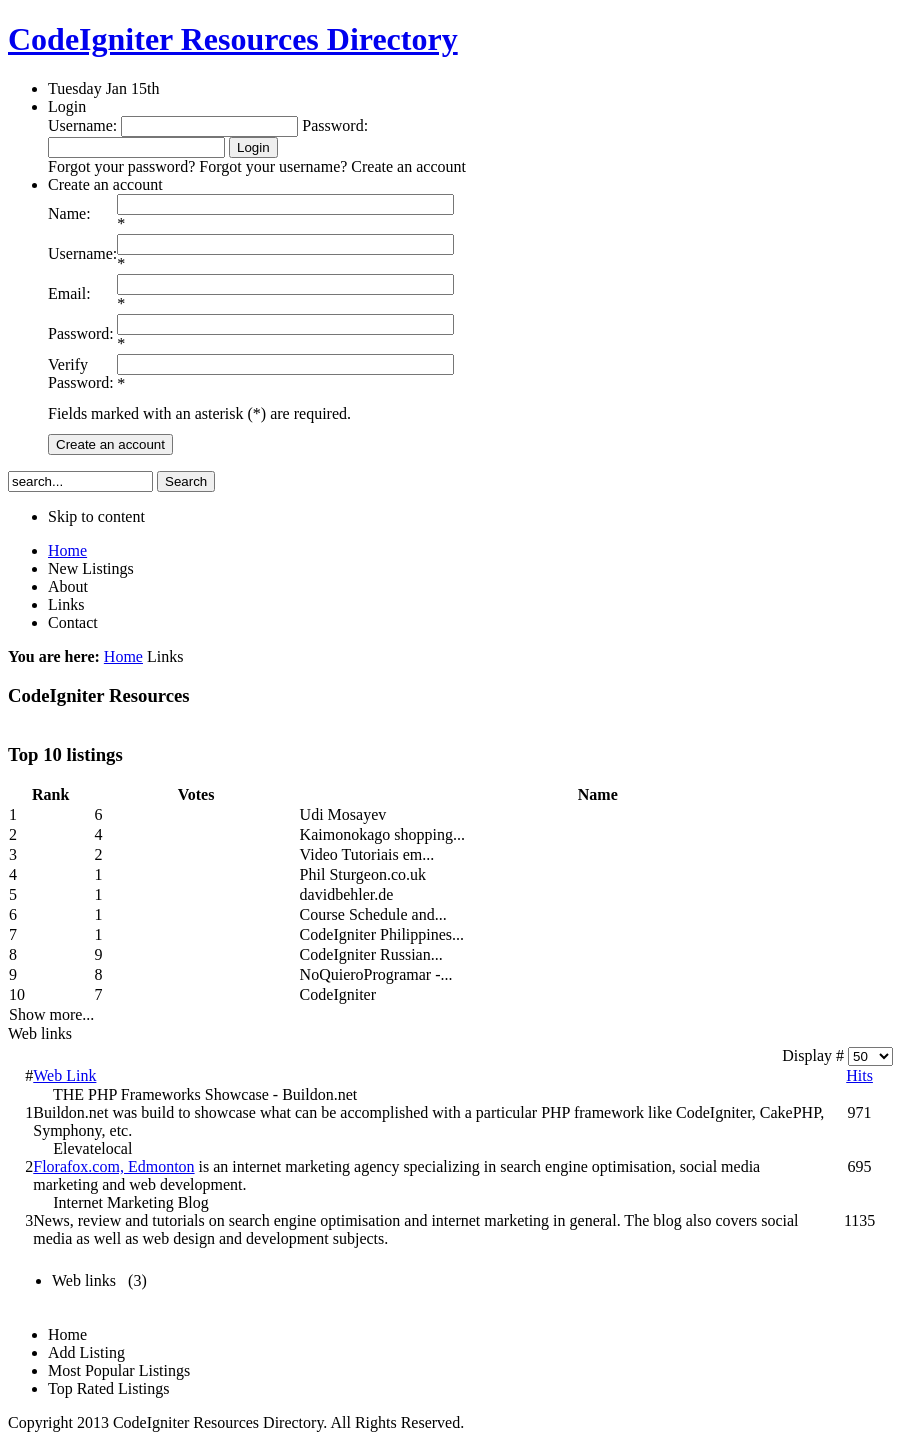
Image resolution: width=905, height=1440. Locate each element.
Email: (69, 293)
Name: (69, 213)
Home (123, 656)
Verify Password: (81, 373)
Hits (859, 1075)
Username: (82, 253)
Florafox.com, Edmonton (113, 1166)
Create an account (110, 444)
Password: (81, 333)
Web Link (64, 1075)
